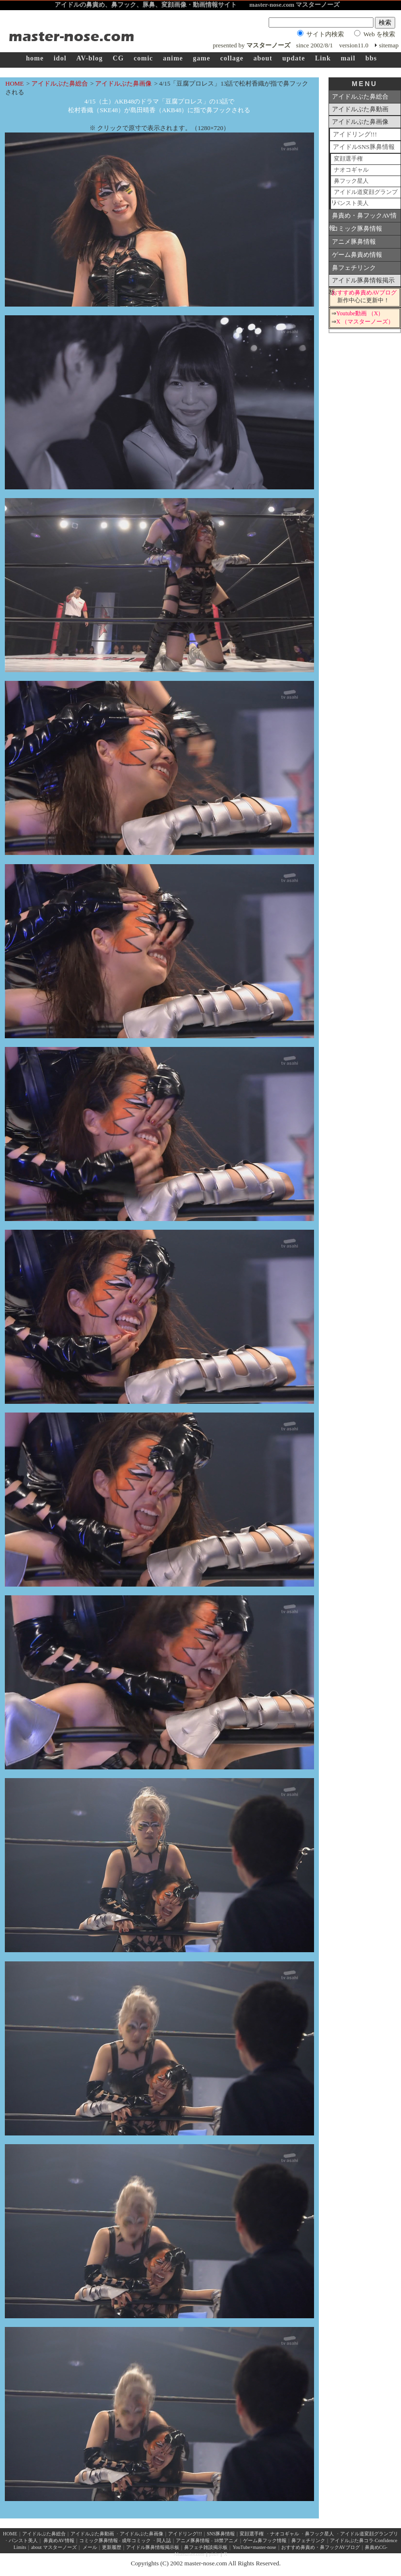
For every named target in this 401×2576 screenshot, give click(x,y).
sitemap (389, 45)
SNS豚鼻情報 (221, 2533)
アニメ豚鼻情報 (354, 241)
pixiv (214, 2554)
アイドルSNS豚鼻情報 (364, 146)
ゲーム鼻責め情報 (357, 254)
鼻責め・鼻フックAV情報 (363, 217)
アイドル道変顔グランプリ (364, 193)
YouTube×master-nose (254, 2547)
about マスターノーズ (54, 2547)
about (262, 58)
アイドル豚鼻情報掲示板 (362, 282)
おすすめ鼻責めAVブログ (364, 293)
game (201, 58)
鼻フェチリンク (354, 267)
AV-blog (89, 58)
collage (231, 58)
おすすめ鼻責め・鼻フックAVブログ (320, 2547)
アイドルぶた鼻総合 (59, 83)
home (35, 58)
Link (323, 58)
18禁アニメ (225, 2540)
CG (118, 58)
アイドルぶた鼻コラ (351, 2540)
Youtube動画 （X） (360, 313)
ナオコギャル (351, 170)
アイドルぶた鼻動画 (360, 109)
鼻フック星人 (351, 181)
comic (143, 58)
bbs (371, 58)
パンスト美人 (351, 203)
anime (173, 58)
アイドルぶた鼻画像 (123, 83)
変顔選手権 (348, 159)
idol (60, 58)
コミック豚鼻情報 (357, 228)
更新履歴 (111, 2547)
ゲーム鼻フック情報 (264, 2540)
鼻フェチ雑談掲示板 (206, 2547)
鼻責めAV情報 (58, 2540)
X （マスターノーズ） (365, 322)
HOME (14, 83)
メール (90, 2547)
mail (348, 58)
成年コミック (136, 2540)
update (293, 58)
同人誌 (164, 2540)
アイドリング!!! (355, 134)
